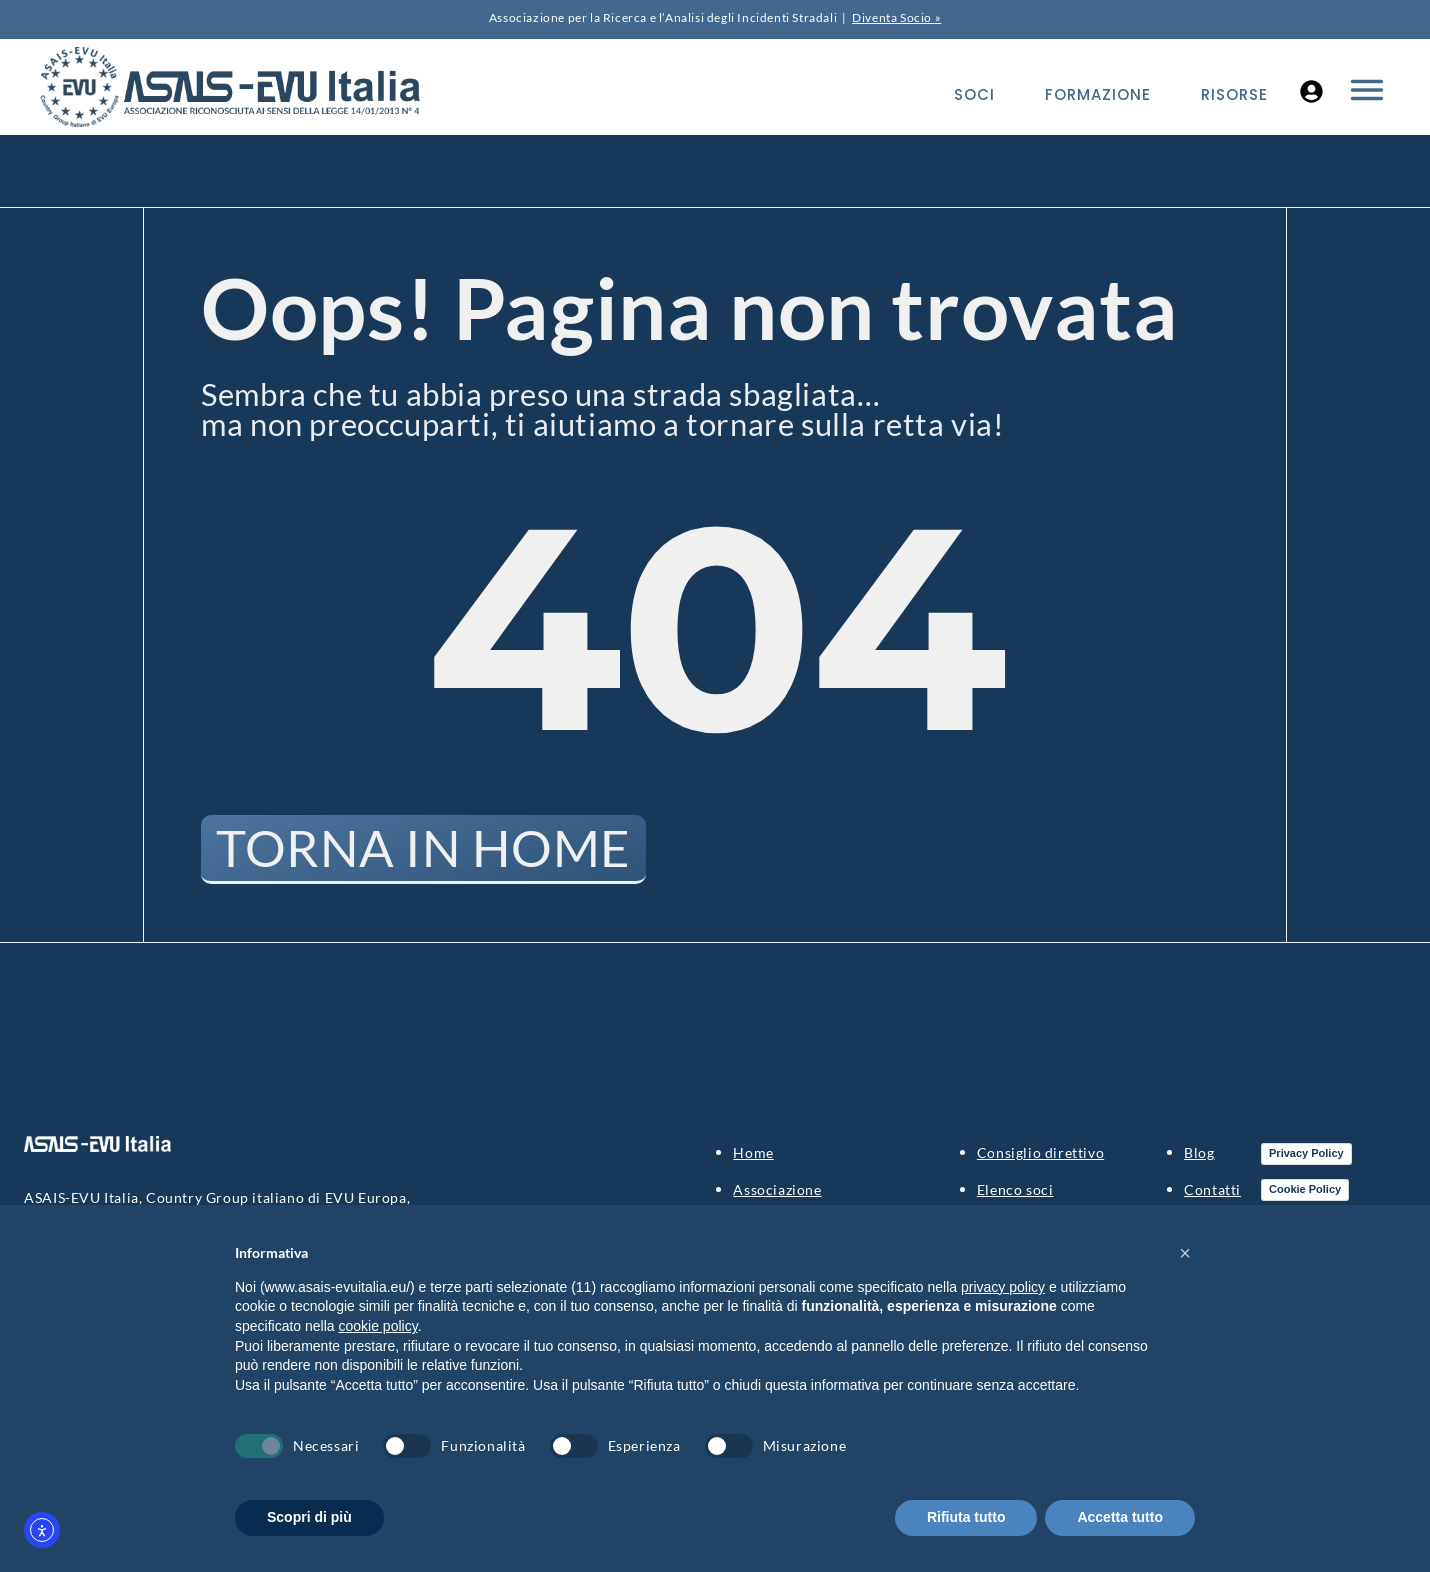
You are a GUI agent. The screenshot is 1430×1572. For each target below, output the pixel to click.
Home (753, 1153)
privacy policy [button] (1003, 1287)
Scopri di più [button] (309, 1517)
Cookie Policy (1305, 1190)
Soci (974, 94)
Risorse (1234, 94)
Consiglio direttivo (1040, 1153)
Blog (1199, 1153)
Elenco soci (1015, 1190)
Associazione (777, 1190)
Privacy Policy (1306, 1154)
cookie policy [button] (378, 1326)
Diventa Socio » (896, 17)
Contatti (1212, 1190)
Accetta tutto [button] (1120, 1517)
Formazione (1098, 94)
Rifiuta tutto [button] (966, 1517)
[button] (1185, 1253)
